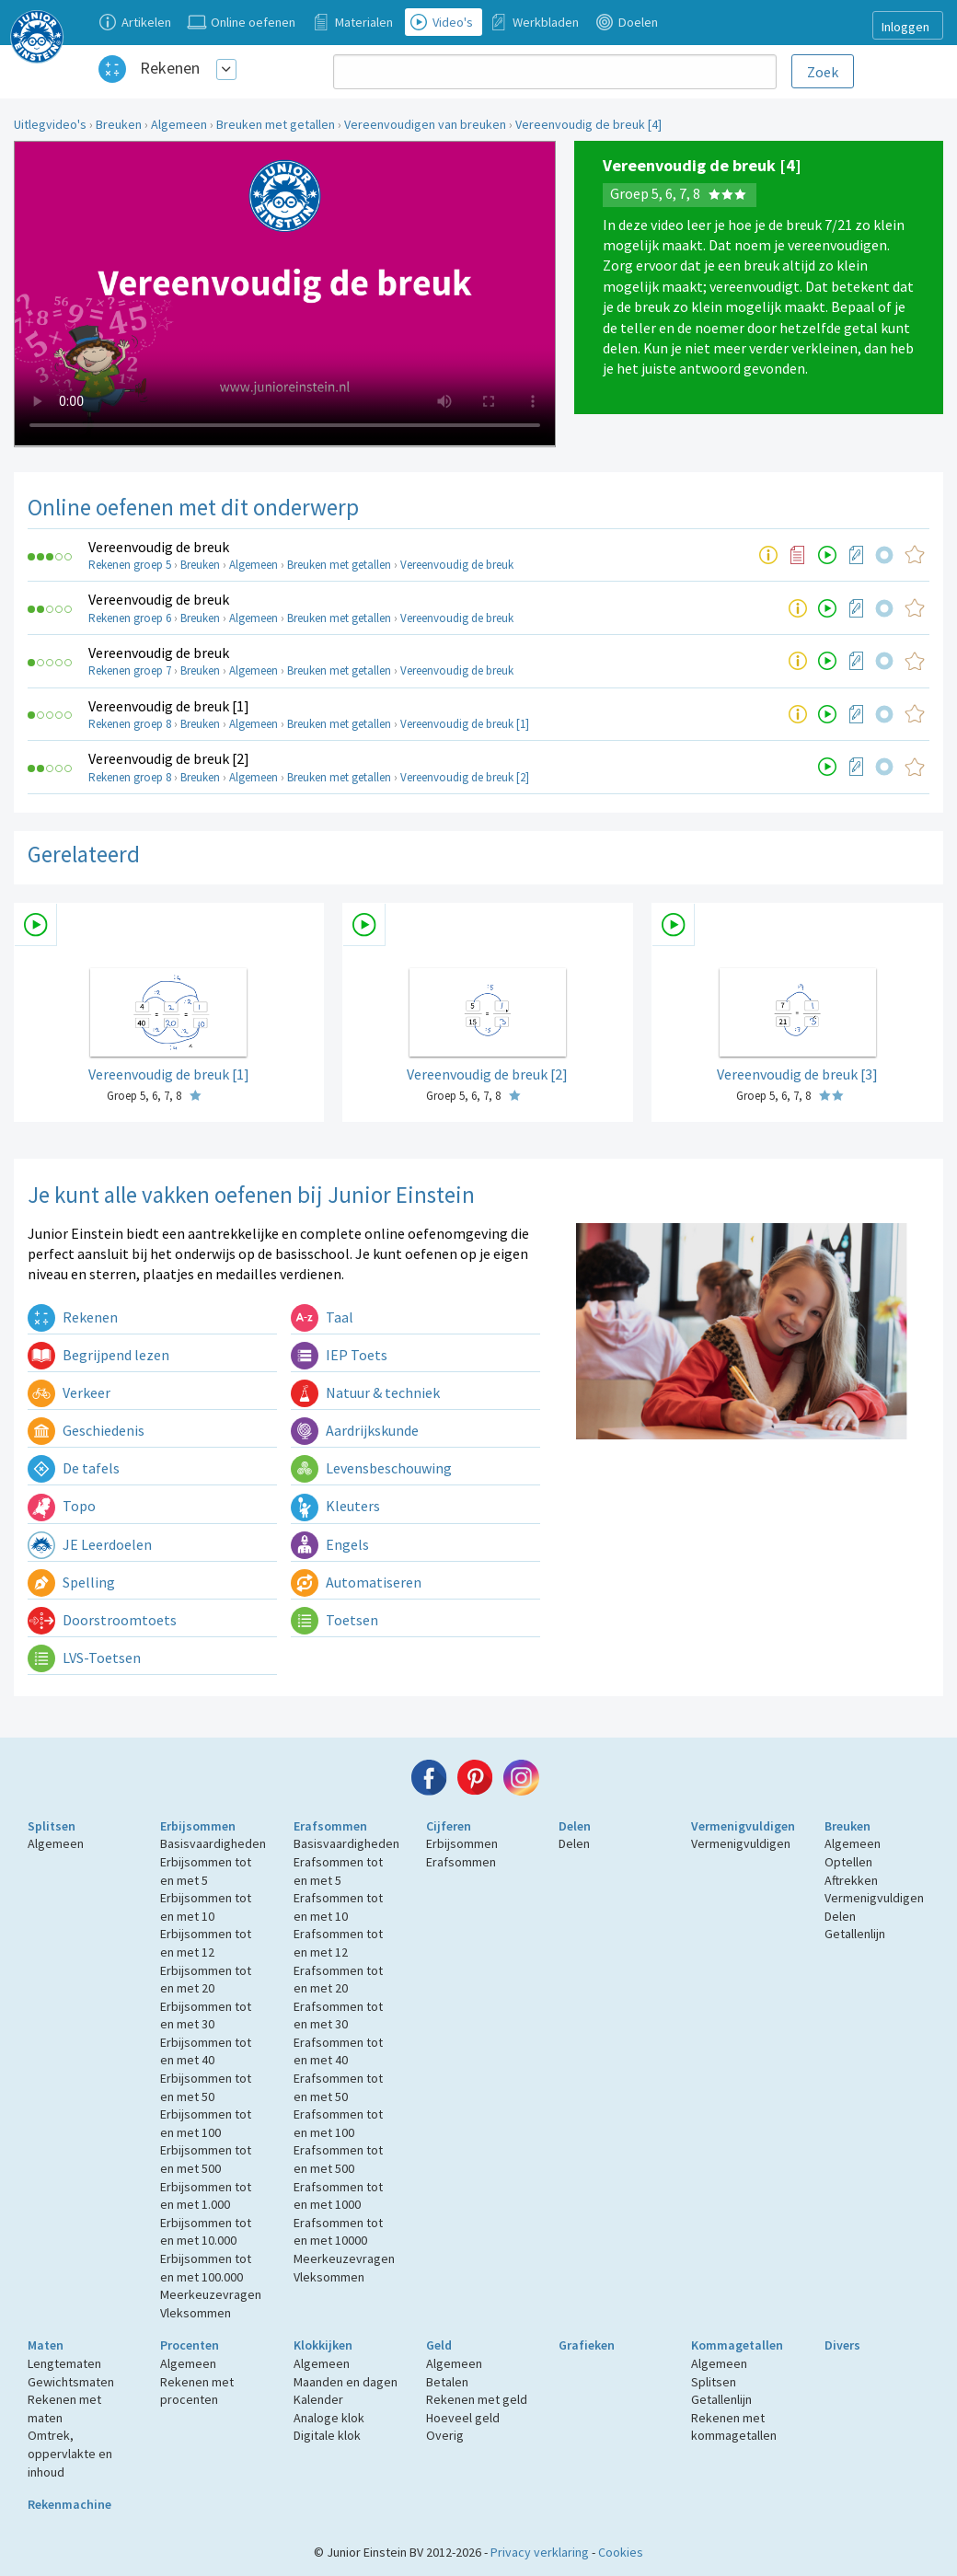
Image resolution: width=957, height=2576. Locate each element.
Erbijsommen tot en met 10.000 (205, 2231)
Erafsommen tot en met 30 (338, 2015)
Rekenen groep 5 (129, 564)
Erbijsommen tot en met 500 (205, 2159)
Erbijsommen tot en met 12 (205, 1942)
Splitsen (51, 1826)
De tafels (74, 1468)
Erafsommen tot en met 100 (338, 2123)
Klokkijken (323, 2345)
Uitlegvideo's (50, 124)
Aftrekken (851, 1880)
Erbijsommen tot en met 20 (205, 1979)
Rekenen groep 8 (129, 724)
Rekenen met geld (476, 2399)
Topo (62, 1505)
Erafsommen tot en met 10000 (338, 2231)
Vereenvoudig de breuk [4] (588, 124)
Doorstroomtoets (102, 1620)
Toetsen (334, 1620)
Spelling (71, 1582)
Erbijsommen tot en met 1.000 (205, 2195)
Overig (445, 2435)
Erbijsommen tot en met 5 (205, 1871)
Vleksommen (195, 2313)
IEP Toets (339, 1355)
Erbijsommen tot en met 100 (205, 2123)
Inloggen (905, 26)
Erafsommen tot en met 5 (338, 1871)
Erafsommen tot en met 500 (338, 2159)
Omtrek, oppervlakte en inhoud (70, 2453)
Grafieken (587, 2345)
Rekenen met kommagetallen (734, 2426)
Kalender (318, 2399)
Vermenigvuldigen (743, 1826)
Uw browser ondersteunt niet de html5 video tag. (285, 293)
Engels (330, 1544)
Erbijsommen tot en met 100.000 (205, 2267)
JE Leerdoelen (90, 1544)
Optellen (848, 1862)
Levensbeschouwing (371, 1468)
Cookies (620, 2552)
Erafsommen (330, 1826)
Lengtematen (64, 2363)
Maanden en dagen (346, 2382)
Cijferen (448, 1826)
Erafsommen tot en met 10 (338, 1906)
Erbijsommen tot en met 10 (205, 1906)
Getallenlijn (854, 1933)
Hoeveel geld (463, 2417)
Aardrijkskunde (355, 1430)
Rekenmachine (69, 2504)
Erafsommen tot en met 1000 (338, 2195)
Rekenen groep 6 (129, 618)
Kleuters (335, 1505)
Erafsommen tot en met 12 (338, 1942)
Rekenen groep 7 (129, 670)
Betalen (447, 2382)
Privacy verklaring (539, 2552)
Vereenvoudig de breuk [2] (168, 758)
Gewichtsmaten (71, 2382)
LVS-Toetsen (84, 1657)
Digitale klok (327, 2435)
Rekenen (170, 67)
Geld (439, 2345)
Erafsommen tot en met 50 (338, 2087)
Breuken (119, 124)
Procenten (189, 2345)
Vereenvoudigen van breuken (425, 124)
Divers (842, 2345)
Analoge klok (329, 2417)
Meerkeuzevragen (210, 2294)
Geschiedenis (86, 1430)
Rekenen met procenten (197, 2391)
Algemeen (179, 124)
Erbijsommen (198, 1826)
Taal (322, 1317)
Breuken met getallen (275, 124)
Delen (575, 1826)
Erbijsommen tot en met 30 (205, 2015)
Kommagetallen (737, 2345)
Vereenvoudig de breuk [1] (168, 706)
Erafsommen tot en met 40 (338, 2051)
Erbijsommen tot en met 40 (205, 2051)
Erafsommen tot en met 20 (338, 1979)
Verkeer (69, 1392)
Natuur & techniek (365, 1392)
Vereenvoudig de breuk (158, 546)
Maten (45, 2345)
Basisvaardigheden (213, 1843)
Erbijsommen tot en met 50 (205, 2087)
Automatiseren (356, 1582)
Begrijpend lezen (98, 1355)
